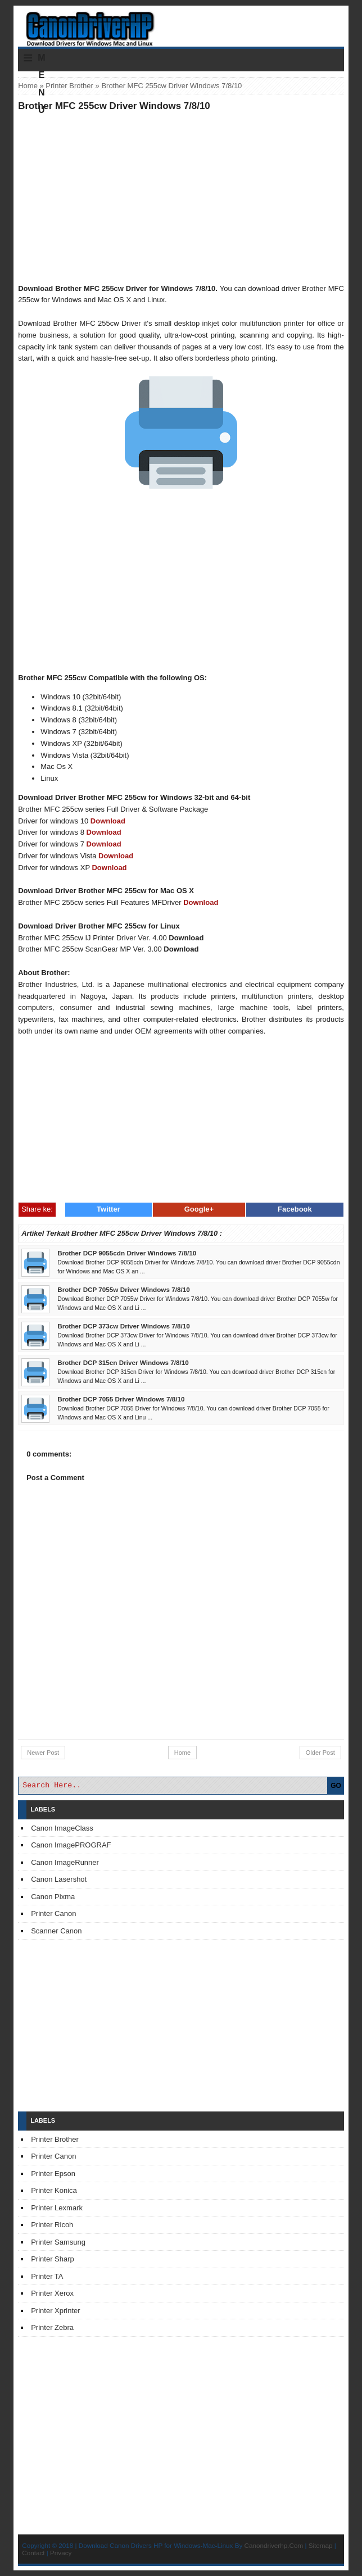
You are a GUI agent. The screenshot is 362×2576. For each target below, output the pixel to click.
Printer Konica (54, 2190)
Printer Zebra (52, 2327)
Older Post (320, 1752)
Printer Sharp (52, 2259)
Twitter (108, 1209)
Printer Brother (69, 85)
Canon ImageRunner (65, 1862)
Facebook (295, 1209)
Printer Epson (53, 2173)
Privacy (60, 2552)
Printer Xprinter (55, 2310)
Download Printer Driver (181, 24)
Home (28, 85)
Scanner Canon (56, 1931)
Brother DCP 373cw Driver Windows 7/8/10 (123, 1326)
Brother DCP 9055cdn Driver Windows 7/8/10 (126, 1253)
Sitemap (321, 2545)
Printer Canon (53, 1913)
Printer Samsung (58, 2242)
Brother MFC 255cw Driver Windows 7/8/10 (114, 106)
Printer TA (47, 2276)
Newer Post (43, 1752)
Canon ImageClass (62, 1828)
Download (107, 821)
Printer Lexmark (57, 2208)
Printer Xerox (52, 2293)
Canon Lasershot (59, 1879)
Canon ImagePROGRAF (71, 1845)
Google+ (199, 1209)
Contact (33, 2552)
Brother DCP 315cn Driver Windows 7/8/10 (123, 1362)
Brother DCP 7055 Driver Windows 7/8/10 (120, 1399)
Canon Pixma (53, 1896)
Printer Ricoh (52, 2224)
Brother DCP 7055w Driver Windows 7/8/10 (123, 1289)
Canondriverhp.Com (274, 2545)
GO (336, 1786)
